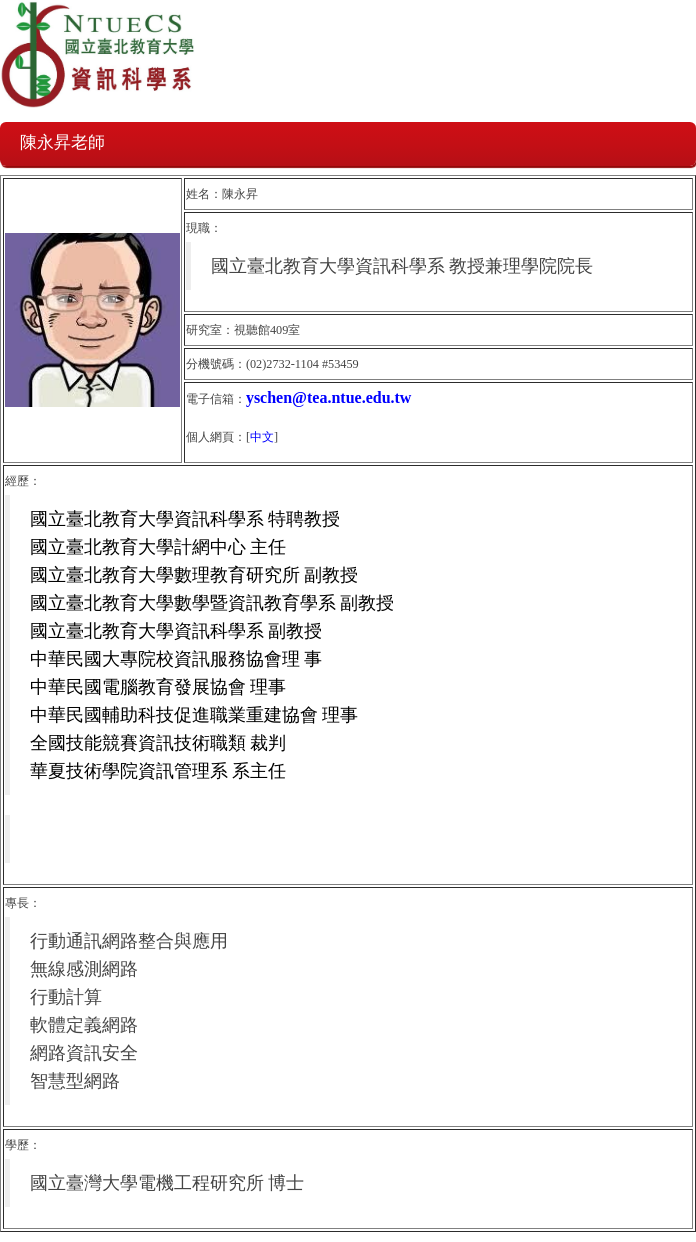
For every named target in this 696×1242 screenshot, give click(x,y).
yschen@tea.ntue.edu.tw (329, 397)
